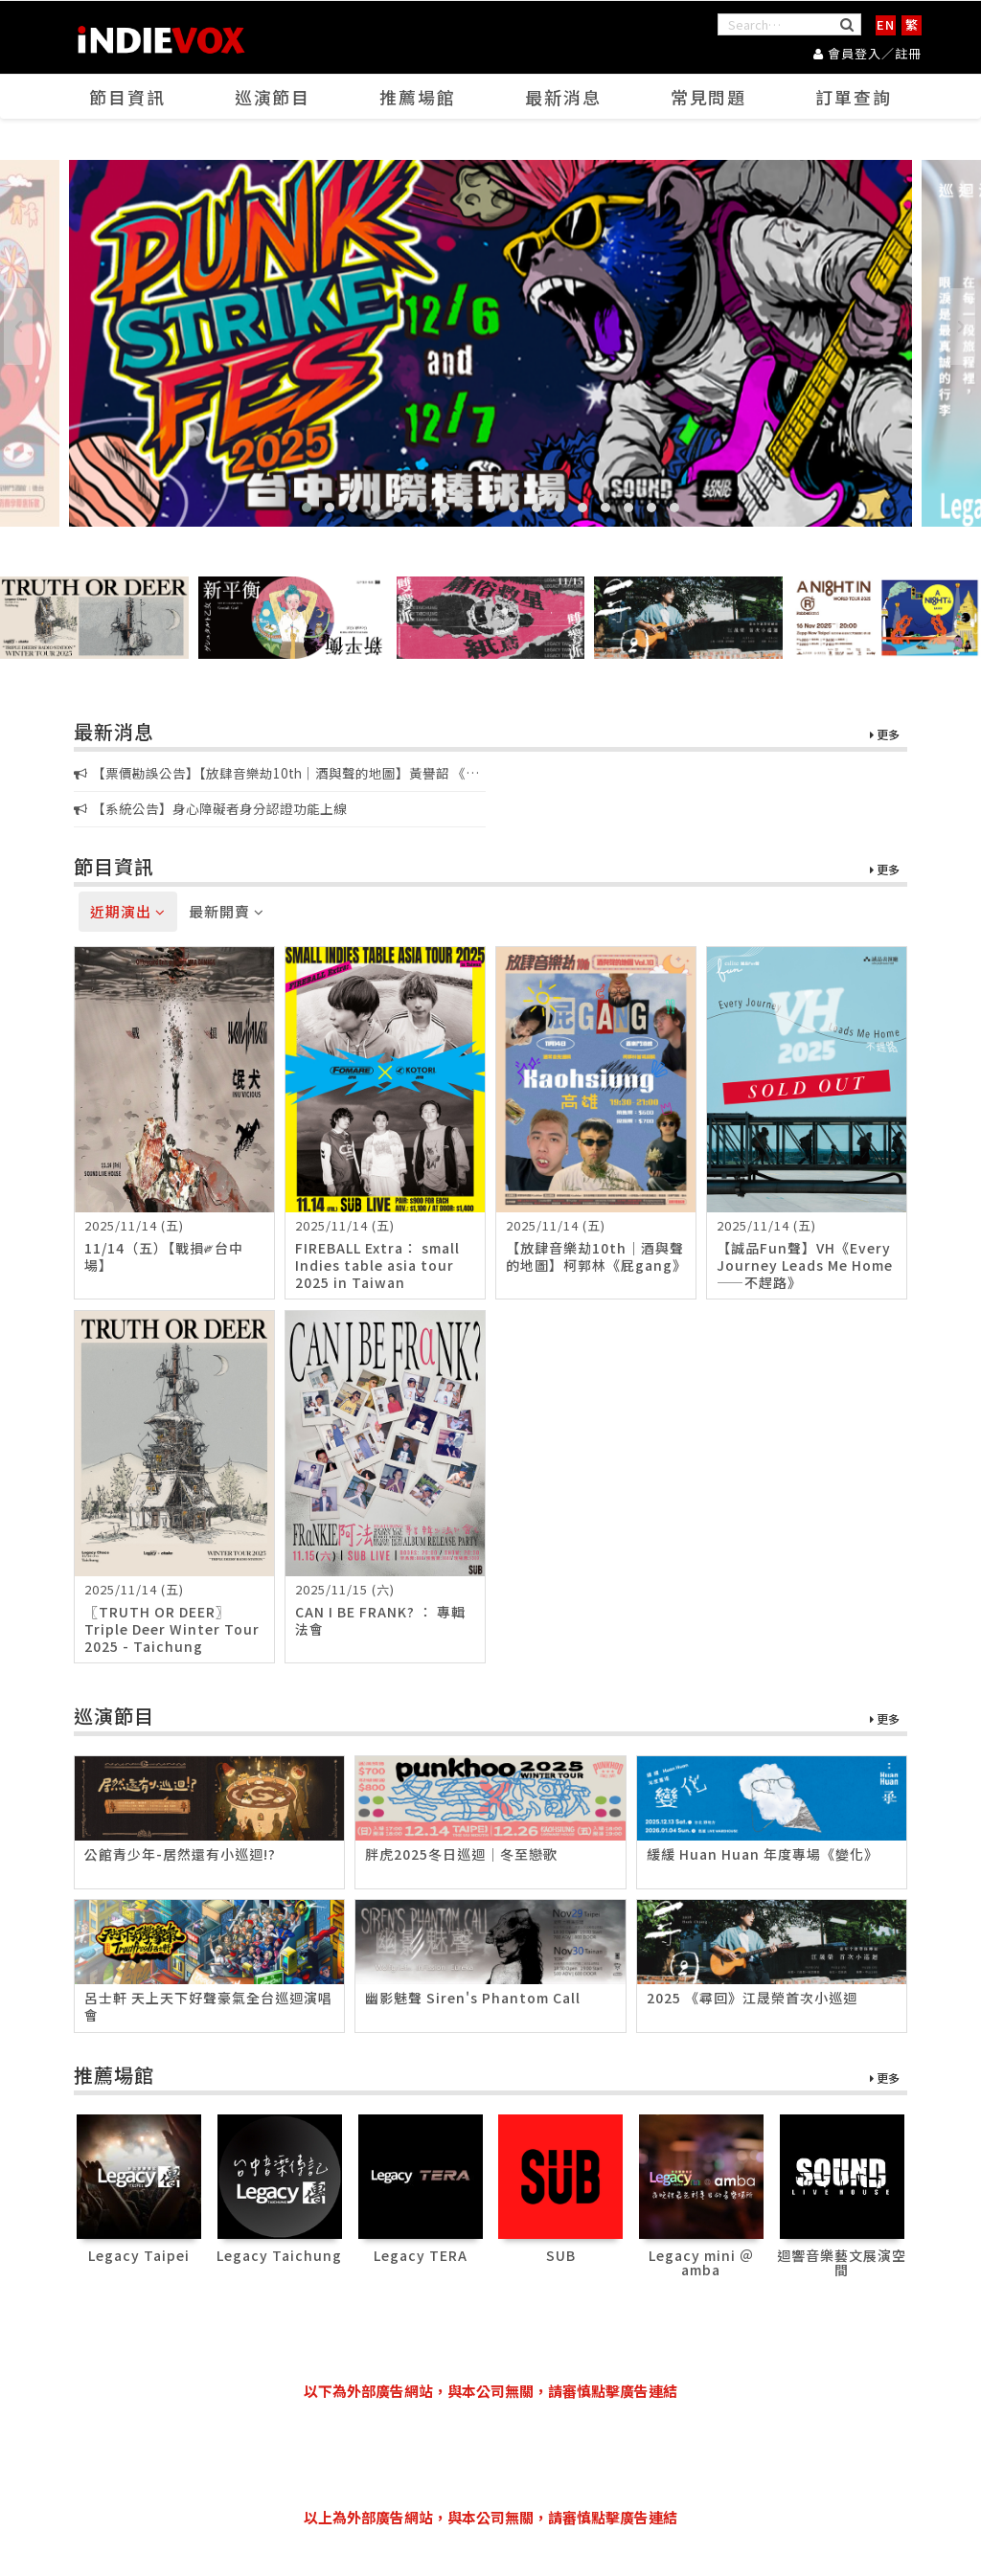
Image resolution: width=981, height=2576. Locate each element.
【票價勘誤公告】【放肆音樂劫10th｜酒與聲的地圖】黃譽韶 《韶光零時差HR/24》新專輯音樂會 (276, 774)
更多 (885, 735)
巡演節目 (272, 96)
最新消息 (563, 96)
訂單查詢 (853, 96)
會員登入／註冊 (867, 53)
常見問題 (709, 96)
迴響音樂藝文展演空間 (841, 2262)
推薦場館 (417, 96)
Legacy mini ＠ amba (701, 2262)
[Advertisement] (490, 2454)
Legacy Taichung (279, 2255)
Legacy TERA (421, 2255)
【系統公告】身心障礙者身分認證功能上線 (210, 808)
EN (886, 24)
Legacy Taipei (139, 2255)
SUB (561, 2255)
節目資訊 (127, 96)
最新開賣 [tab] (226, 911)
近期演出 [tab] (128, 911)
